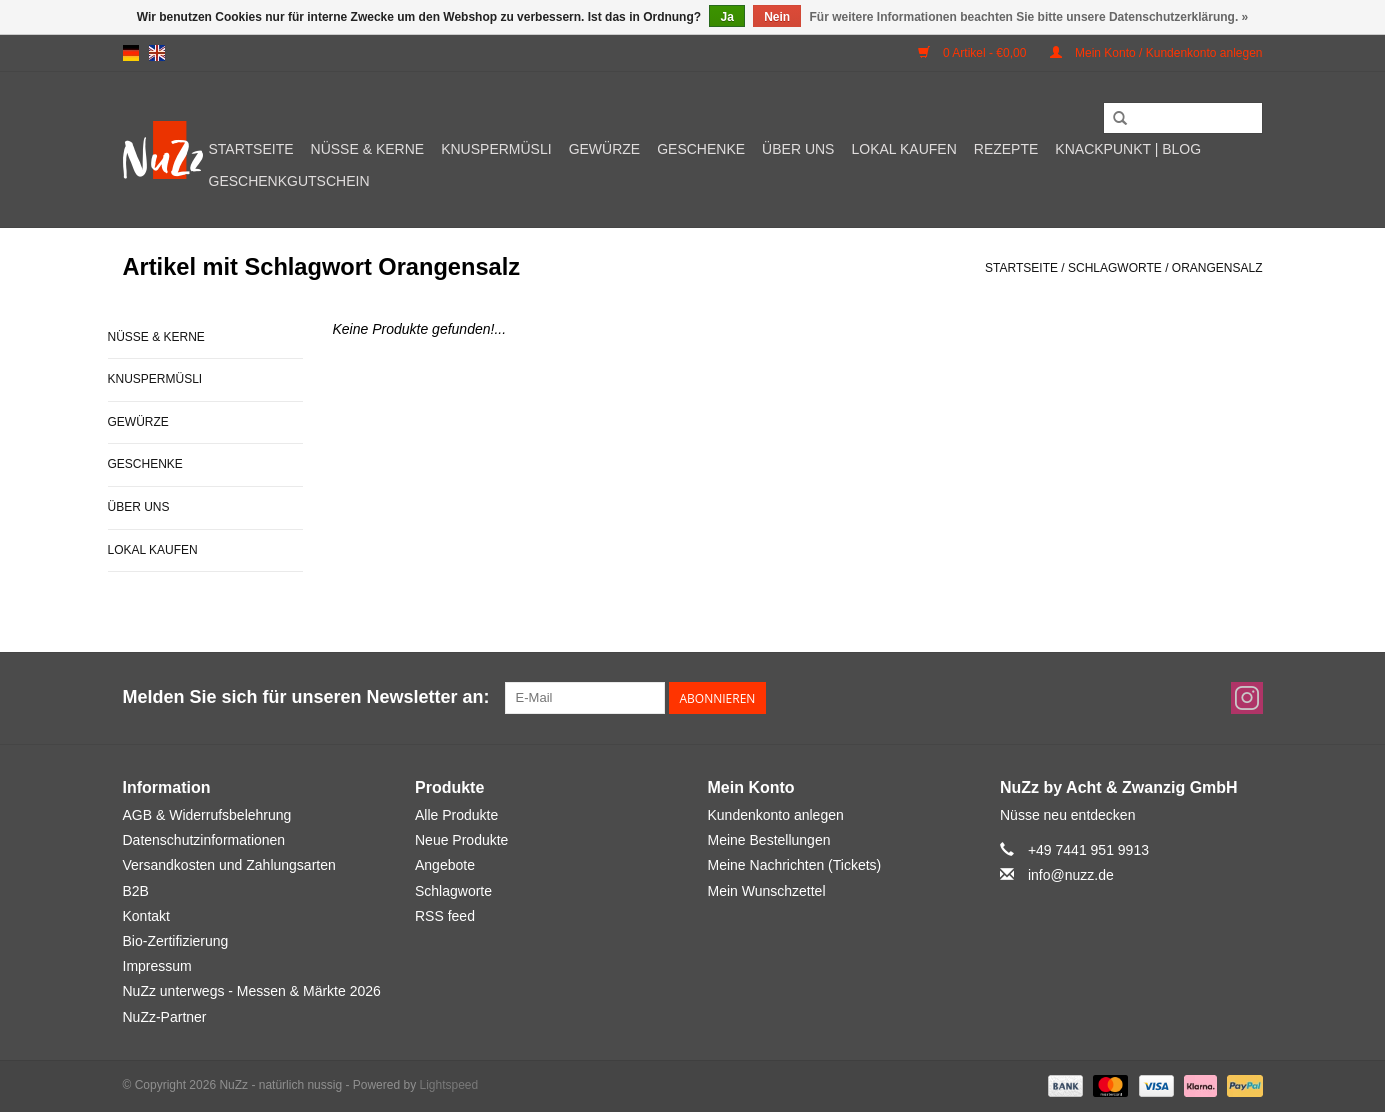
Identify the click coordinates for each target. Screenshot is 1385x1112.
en (157, 53)
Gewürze (605, 149)
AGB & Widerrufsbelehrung (207, 815)
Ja (726, 17)
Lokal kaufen (903, 149)
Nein (777, 17)
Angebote (445, 865)
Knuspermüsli (496, 149)
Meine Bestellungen (769, 840)
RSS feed (445, 916)
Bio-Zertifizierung (176, 941)
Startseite (251, 149)
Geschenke (701, 149)
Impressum (157, 966)
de (131, 53)
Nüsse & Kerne (368, 149)
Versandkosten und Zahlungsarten (229, 865)
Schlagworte (1115, 268)
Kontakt (146, 916)
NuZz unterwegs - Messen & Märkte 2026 (252, 991)
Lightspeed (448, 1085)
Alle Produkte (456, 815)
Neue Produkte (461, 840)
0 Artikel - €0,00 (974, 53)
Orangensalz (1217, 268)
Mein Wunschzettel (767, 891)
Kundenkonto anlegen (776, 815)
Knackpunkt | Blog (1128, 149)
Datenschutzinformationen (204, 840)
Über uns (798, 149)
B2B (136, 891)
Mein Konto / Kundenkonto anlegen (1156, 53)
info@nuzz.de (1071, 875)
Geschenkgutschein (289, 181)
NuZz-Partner (165, 1017)
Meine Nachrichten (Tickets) (795, 865)
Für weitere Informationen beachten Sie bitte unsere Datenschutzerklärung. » (1029, 17)
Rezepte (1006, 149)
